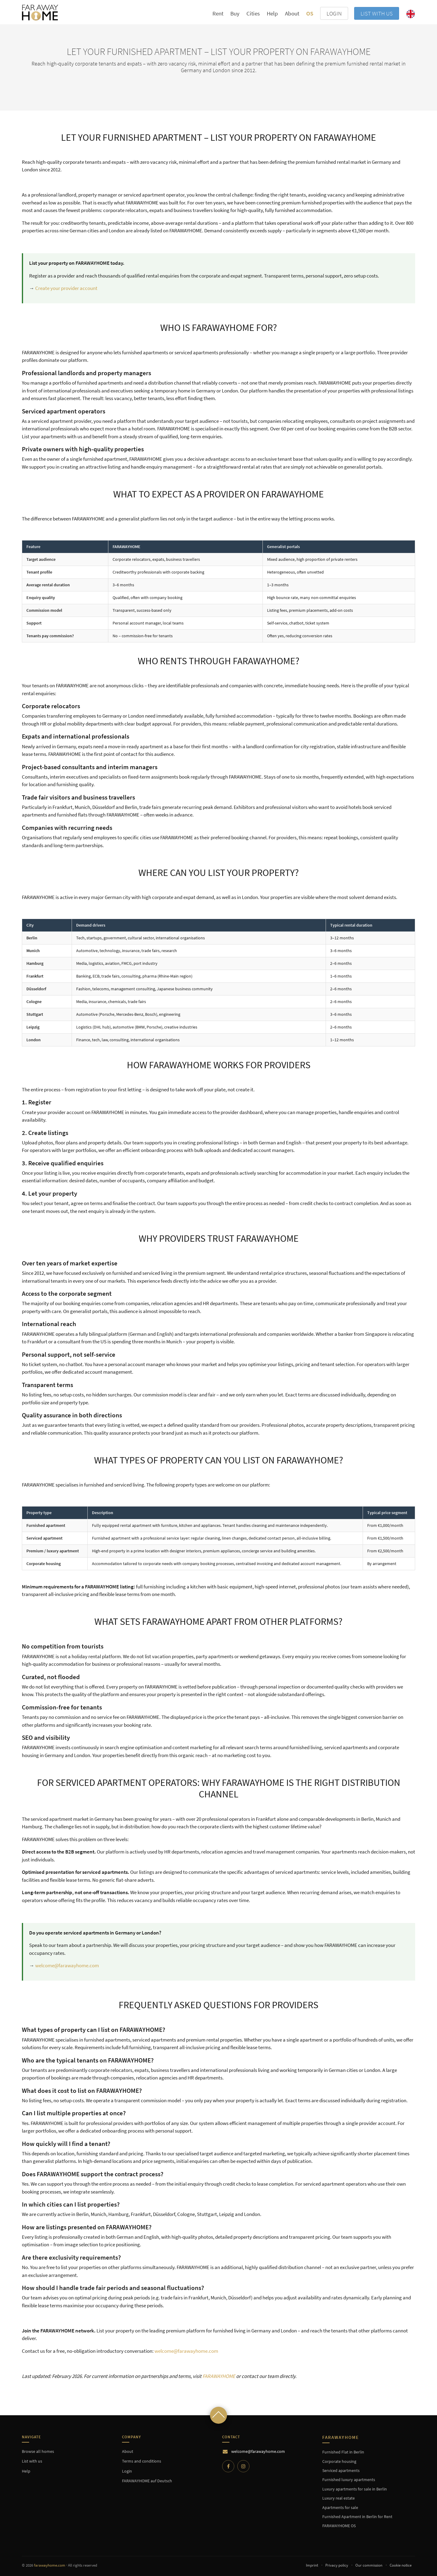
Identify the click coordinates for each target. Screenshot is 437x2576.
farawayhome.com (49, 2565)
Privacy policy (336, 2565)
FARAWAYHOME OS (339, 2525)
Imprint (312, 2565)
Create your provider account (66, 288)
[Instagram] (243, 2466)
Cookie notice (401, 2565)
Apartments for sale (340, 2507)
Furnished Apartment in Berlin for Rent (357, 2516)
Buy (234, 13)
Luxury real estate (338, 2498)
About (292, 13)
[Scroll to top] (218, 2415)
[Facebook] (228, 2466)
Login (127, 2471)
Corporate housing (339, 2461)
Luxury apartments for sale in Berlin (354, 2489)
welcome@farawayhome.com (67, 1965)
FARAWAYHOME (218, 2376)
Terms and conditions (141, 2461)
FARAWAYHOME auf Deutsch (147, 2480)
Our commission (368, 2565)
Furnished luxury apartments (348, 2479)
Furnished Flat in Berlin (343, 2452)
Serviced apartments (341, 2470)
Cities (253, 13)
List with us (377, 13)
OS (309, 13)
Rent (217, 13)
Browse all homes (38, 2451)
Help (272, 13)
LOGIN (334, 13)
